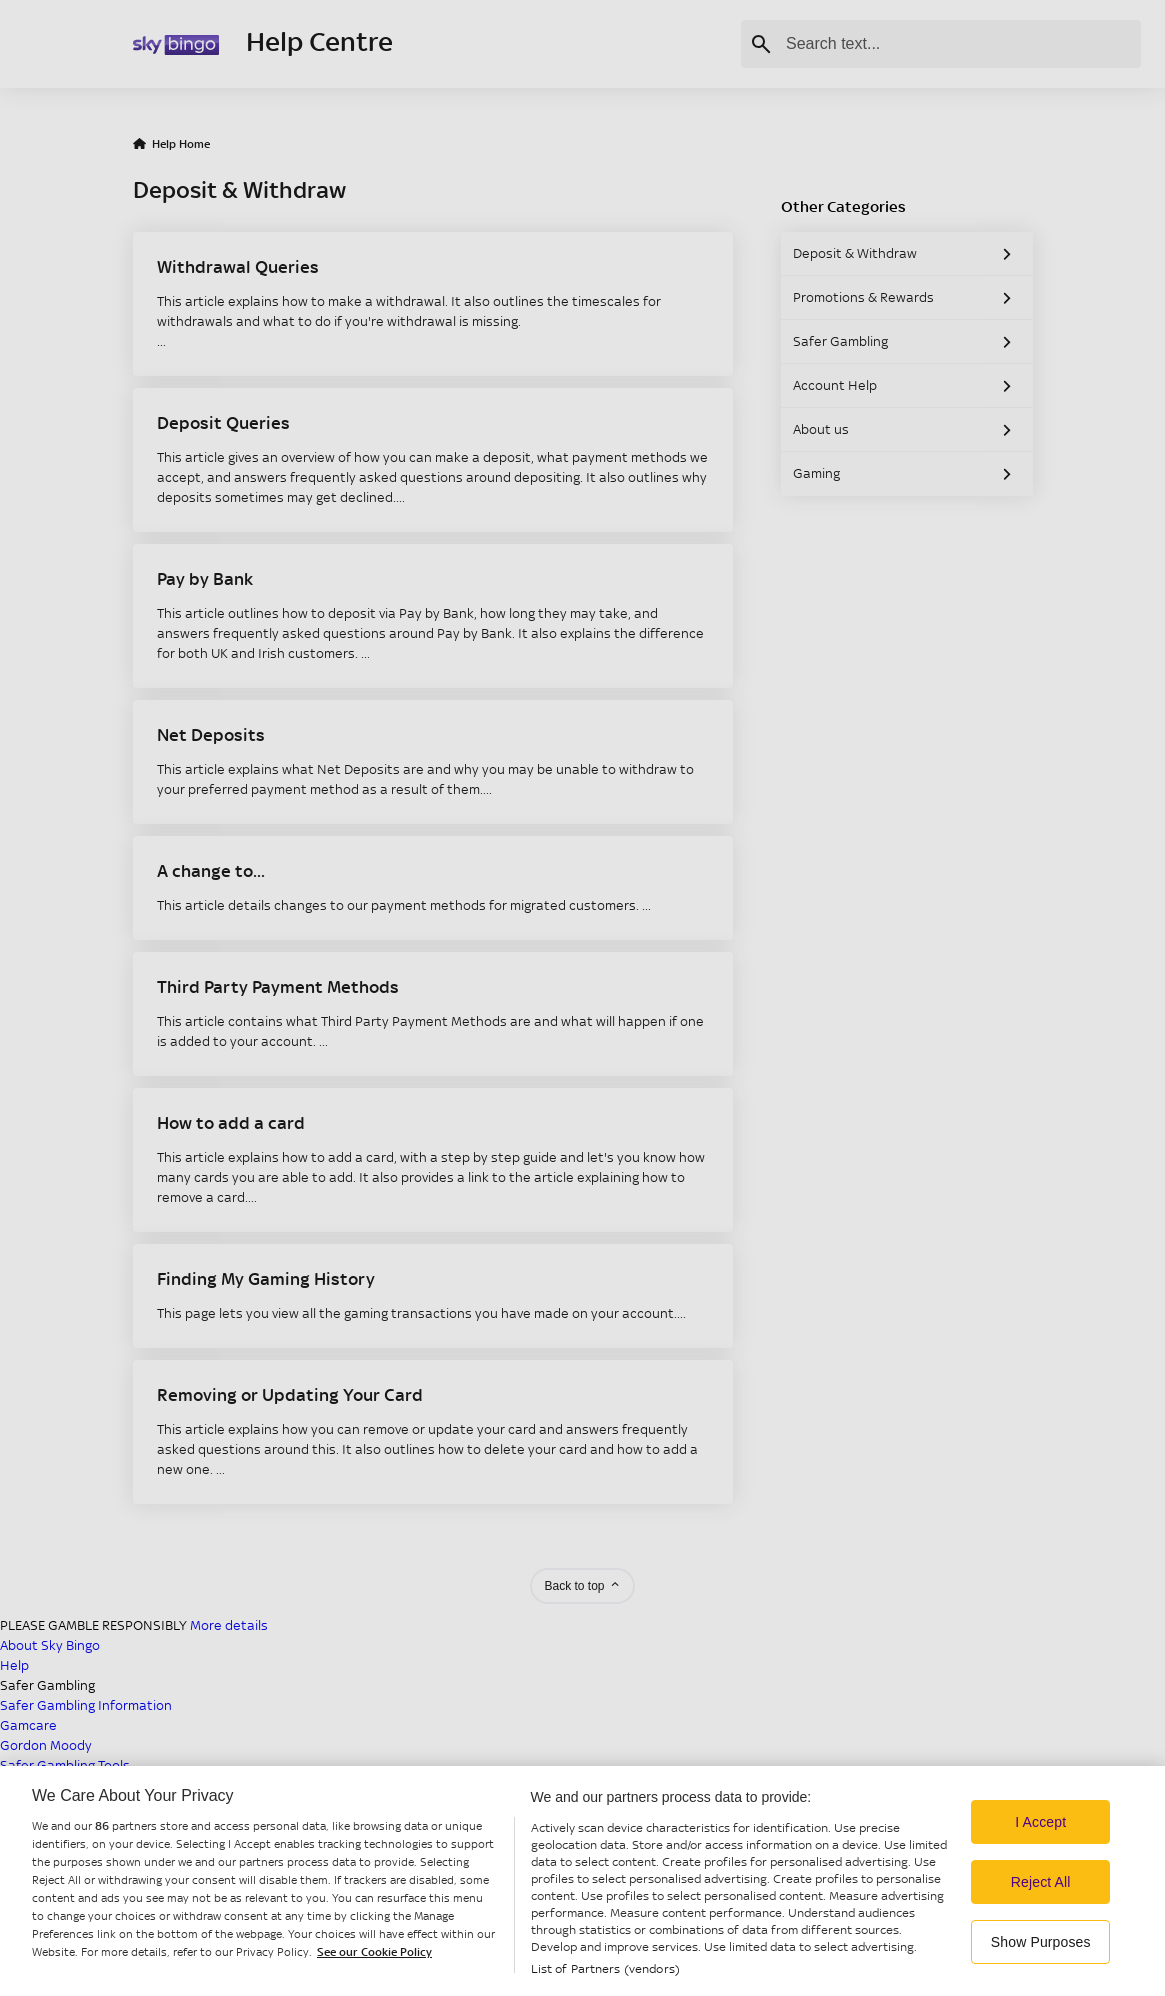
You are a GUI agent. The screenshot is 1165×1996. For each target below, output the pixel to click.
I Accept (1040, 1864)
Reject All (1041, 1924)
